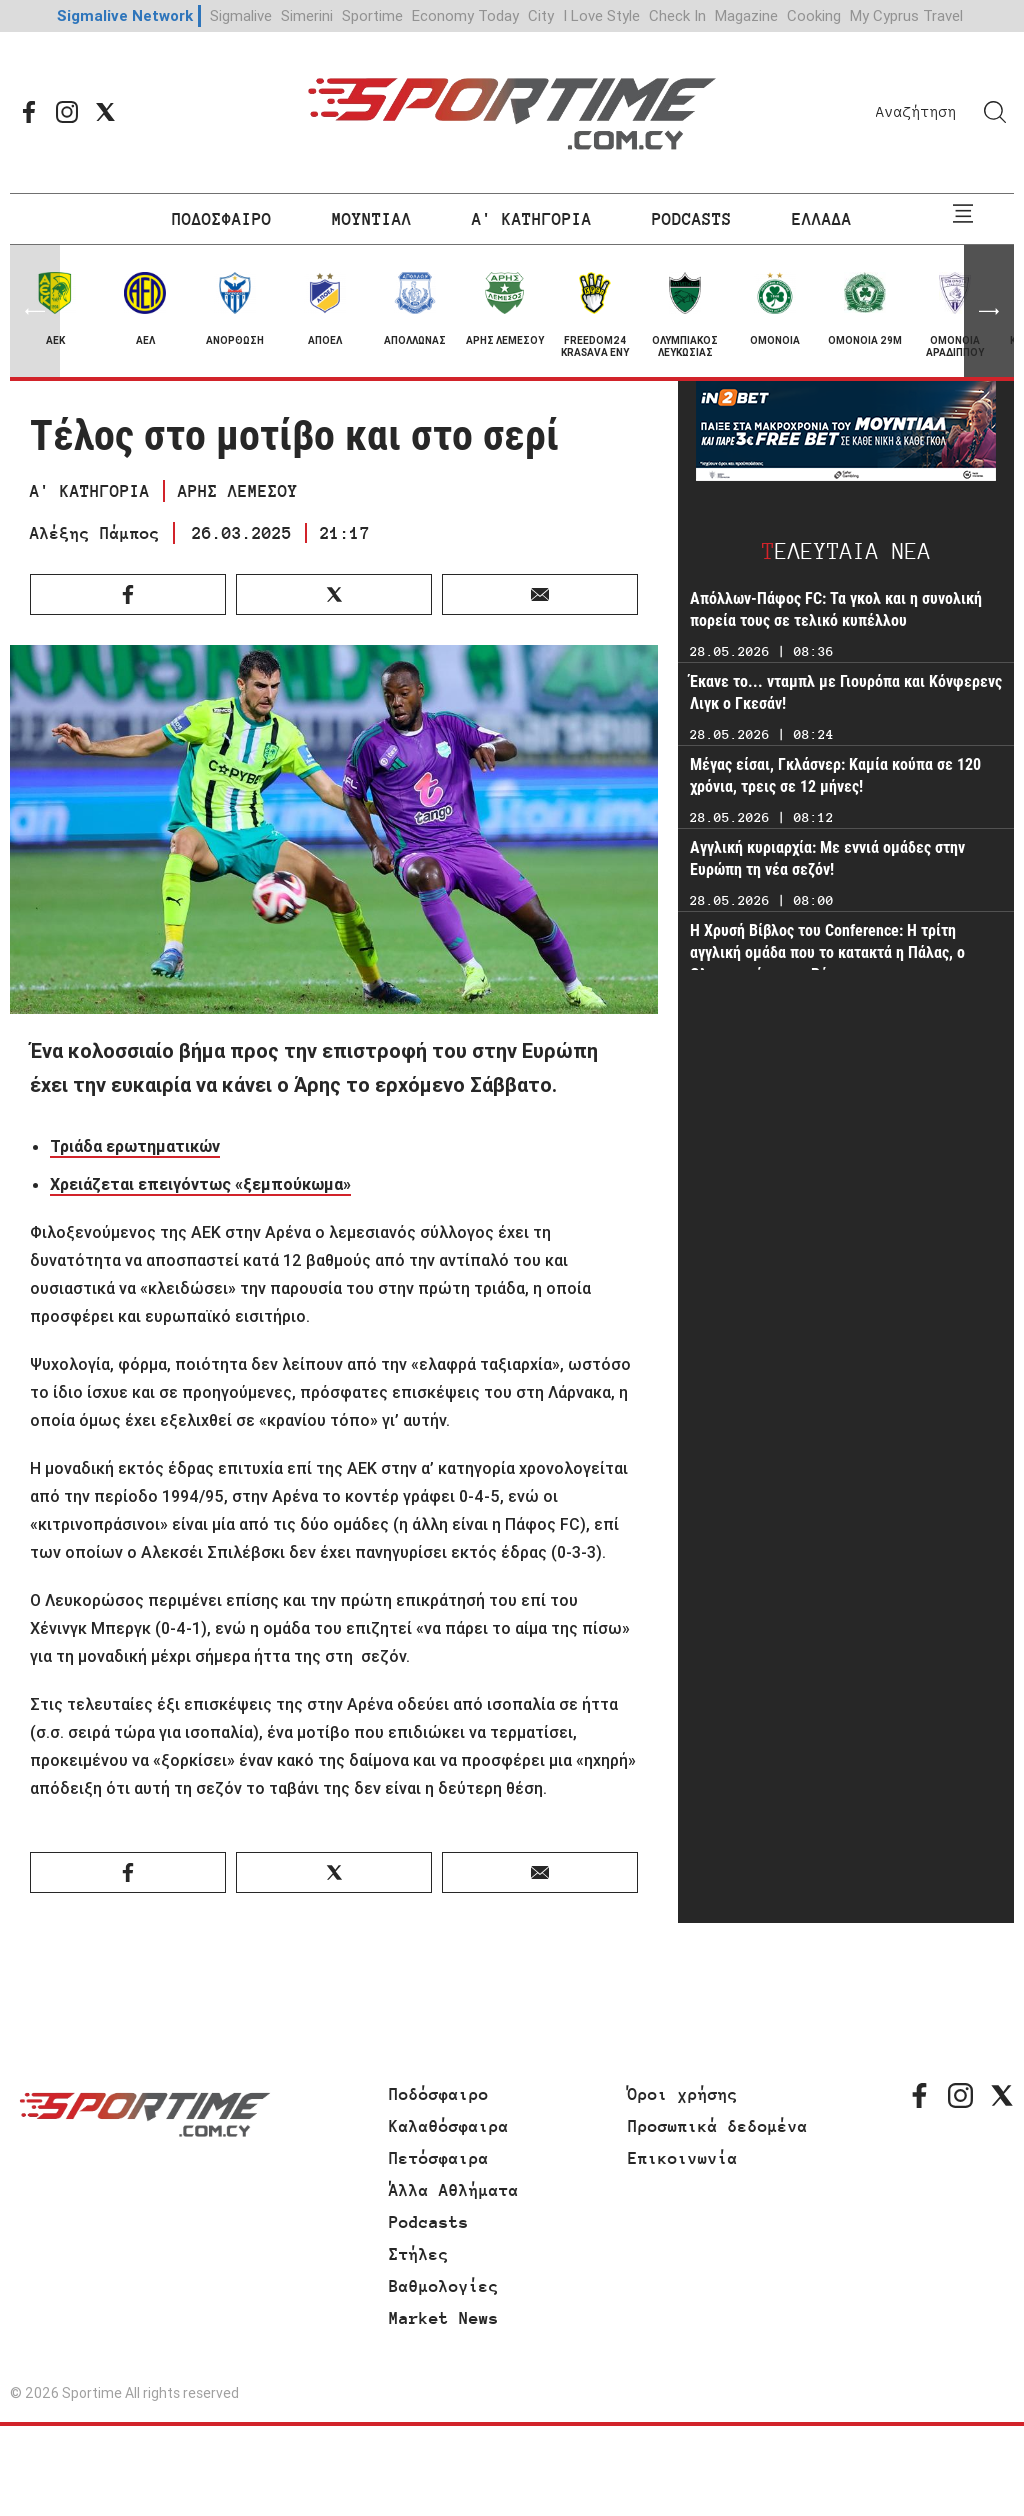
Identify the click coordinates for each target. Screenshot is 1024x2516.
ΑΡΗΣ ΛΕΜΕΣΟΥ (238, 491)
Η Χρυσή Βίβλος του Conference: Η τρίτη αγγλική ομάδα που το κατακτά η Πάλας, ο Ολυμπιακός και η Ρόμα (827, 952)
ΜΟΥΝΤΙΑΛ (372, 219)
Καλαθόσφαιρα (449, 2126)
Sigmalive (241, 15)
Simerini (307, 15)
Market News (444, 2318)
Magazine (746, 15)
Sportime (372, 15)
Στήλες (419, 2254)
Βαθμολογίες (444, 2286)
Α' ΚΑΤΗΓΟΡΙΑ (532, 219)
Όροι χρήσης (683, 2094)
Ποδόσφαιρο (439, 2094)
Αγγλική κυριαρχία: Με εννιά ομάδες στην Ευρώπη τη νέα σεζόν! (827, 858)
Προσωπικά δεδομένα (718, 2126)
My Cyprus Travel (906, 15)
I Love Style (601, 15)
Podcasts (429, 2222)
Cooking (814, 15)
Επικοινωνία (683, 2158)
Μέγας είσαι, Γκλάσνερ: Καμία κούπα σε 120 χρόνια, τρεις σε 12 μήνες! (835, 775)
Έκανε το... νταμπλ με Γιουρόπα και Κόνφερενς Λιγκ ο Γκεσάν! (846, 692)
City (541, 15)
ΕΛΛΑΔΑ (822, 219)
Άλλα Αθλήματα (454, 2190)
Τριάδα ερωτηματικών (135, 1146)
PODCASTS (692, 219)
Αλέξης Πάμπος (95, 533)
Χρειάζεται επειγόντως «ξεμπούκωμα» (200, 1184)
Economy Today (465, 15)
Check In (677, 15)
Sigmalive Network (125, 15)
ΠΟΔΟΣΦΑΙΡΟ (222, 219)
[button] (989, 311)
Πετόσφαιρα (439, 2158)
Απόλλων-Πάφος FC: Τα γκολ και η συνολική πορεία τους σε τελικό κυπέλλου (836, 609)
